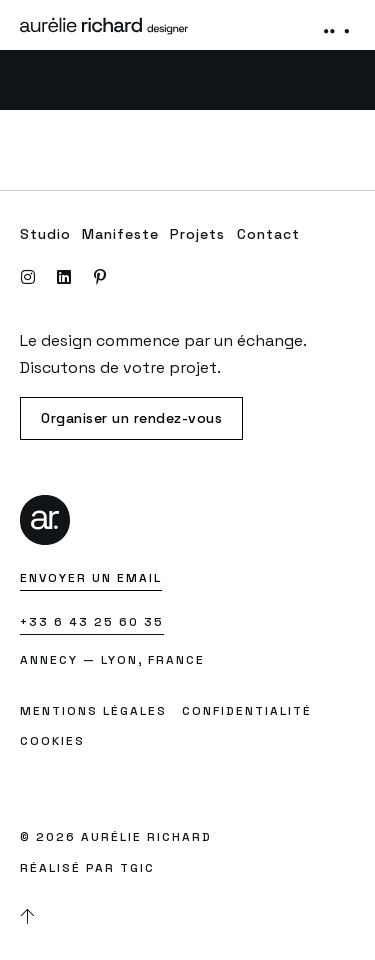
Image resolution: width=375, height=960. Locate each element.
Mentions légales (93, 711)
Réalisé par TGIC (87, 868)
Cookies (52, 741)
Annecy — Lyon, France (112, 660)
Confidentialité (247, 711)
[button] (337, 25)
